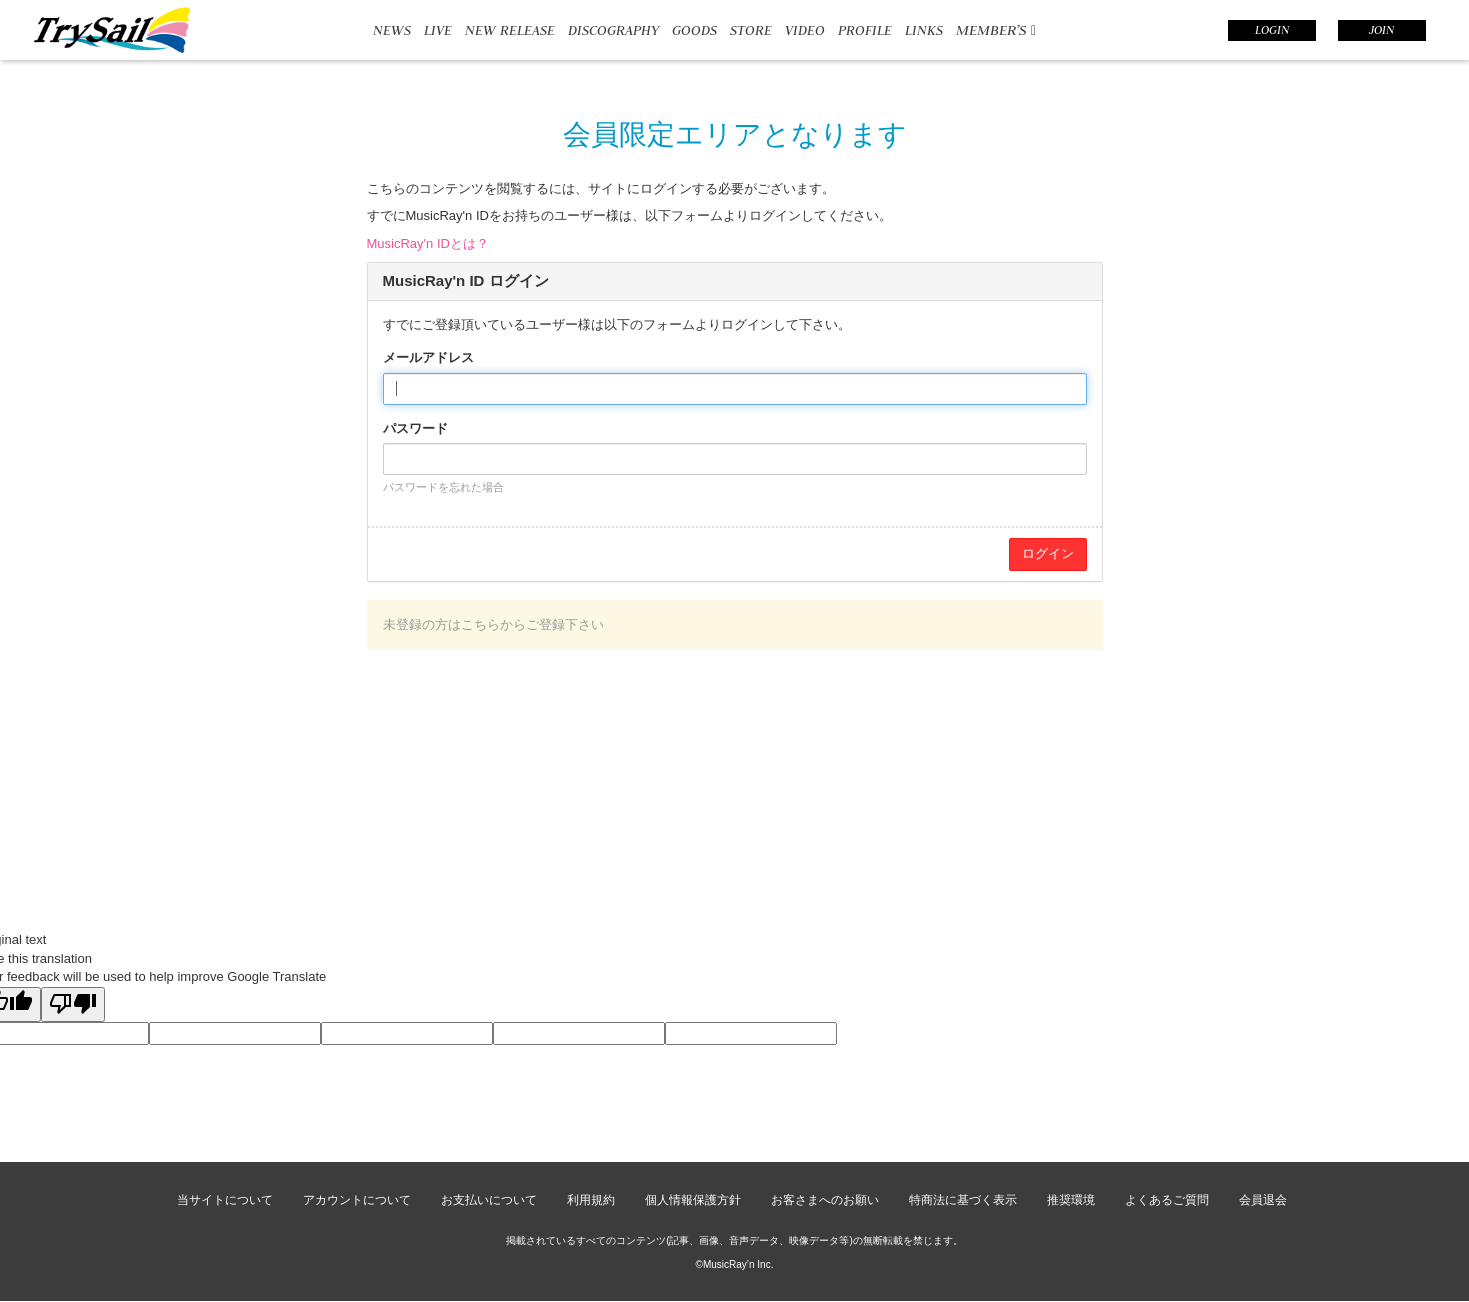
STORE (751, 30)
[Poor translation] (73, 1005)
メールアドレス (428, 357)
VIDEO (805, 30)
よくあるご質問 (1167, 1200)
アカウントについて (357, 1200)
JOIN (1381, 30)
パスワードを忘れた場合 (443, 487)
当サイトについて (225, 1200)
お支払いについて (489, 1200)
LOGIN (1272, 30)
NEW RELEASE (510, 30)
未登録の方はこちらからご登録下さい (493, 624)
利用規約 (591, 1200)
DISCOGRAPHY (613, 30)
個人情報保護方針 (693, 1200)
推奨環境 (1071, 1200)
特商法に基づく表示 (963, 1200)
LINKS (924, 30)
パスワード (415, 428)
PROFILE (865, 30)
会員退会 (1263, 1200)
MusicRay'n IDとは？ (428, 243)
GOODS (694, 30)
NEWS (392, 30)
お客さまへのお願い (825, 1200)
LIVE (438, 30)
